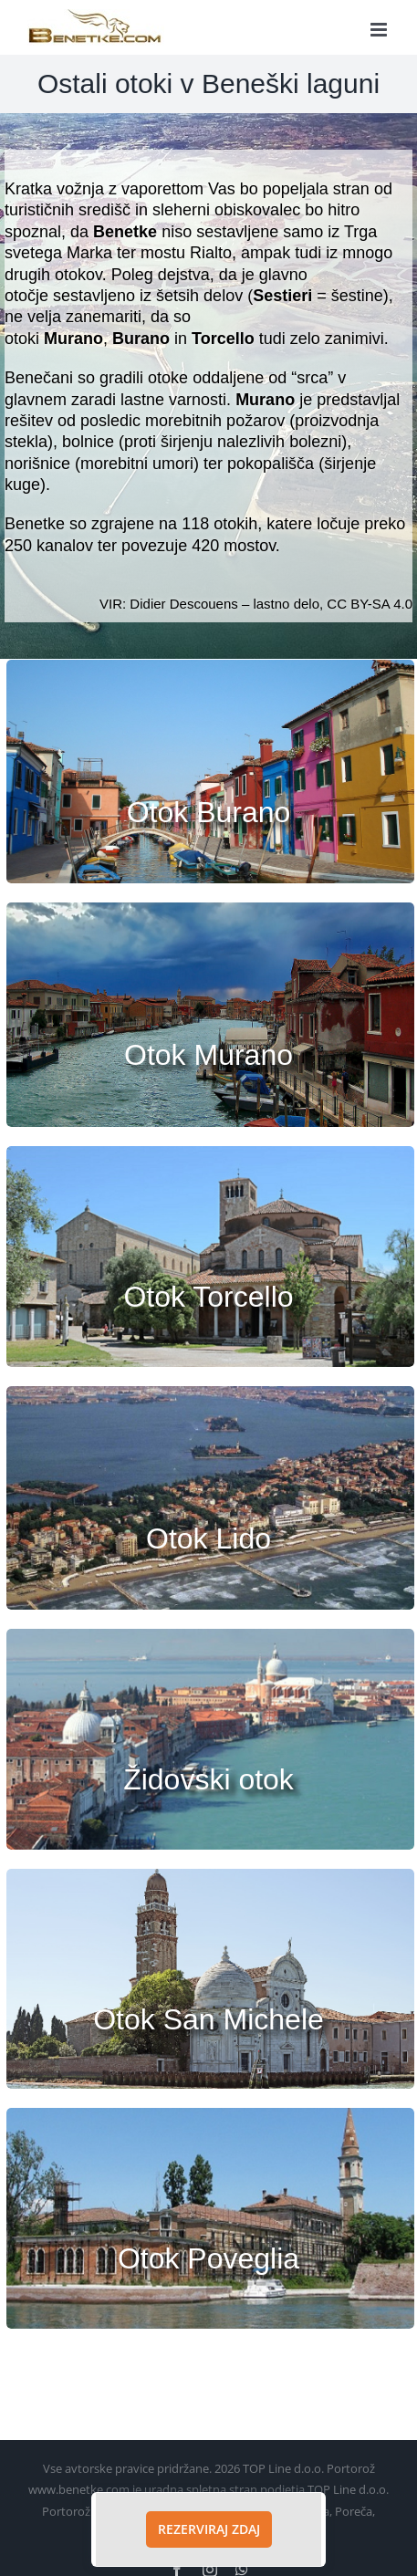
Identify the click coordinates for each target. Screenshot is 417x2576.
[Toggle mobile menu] (380, 29)
